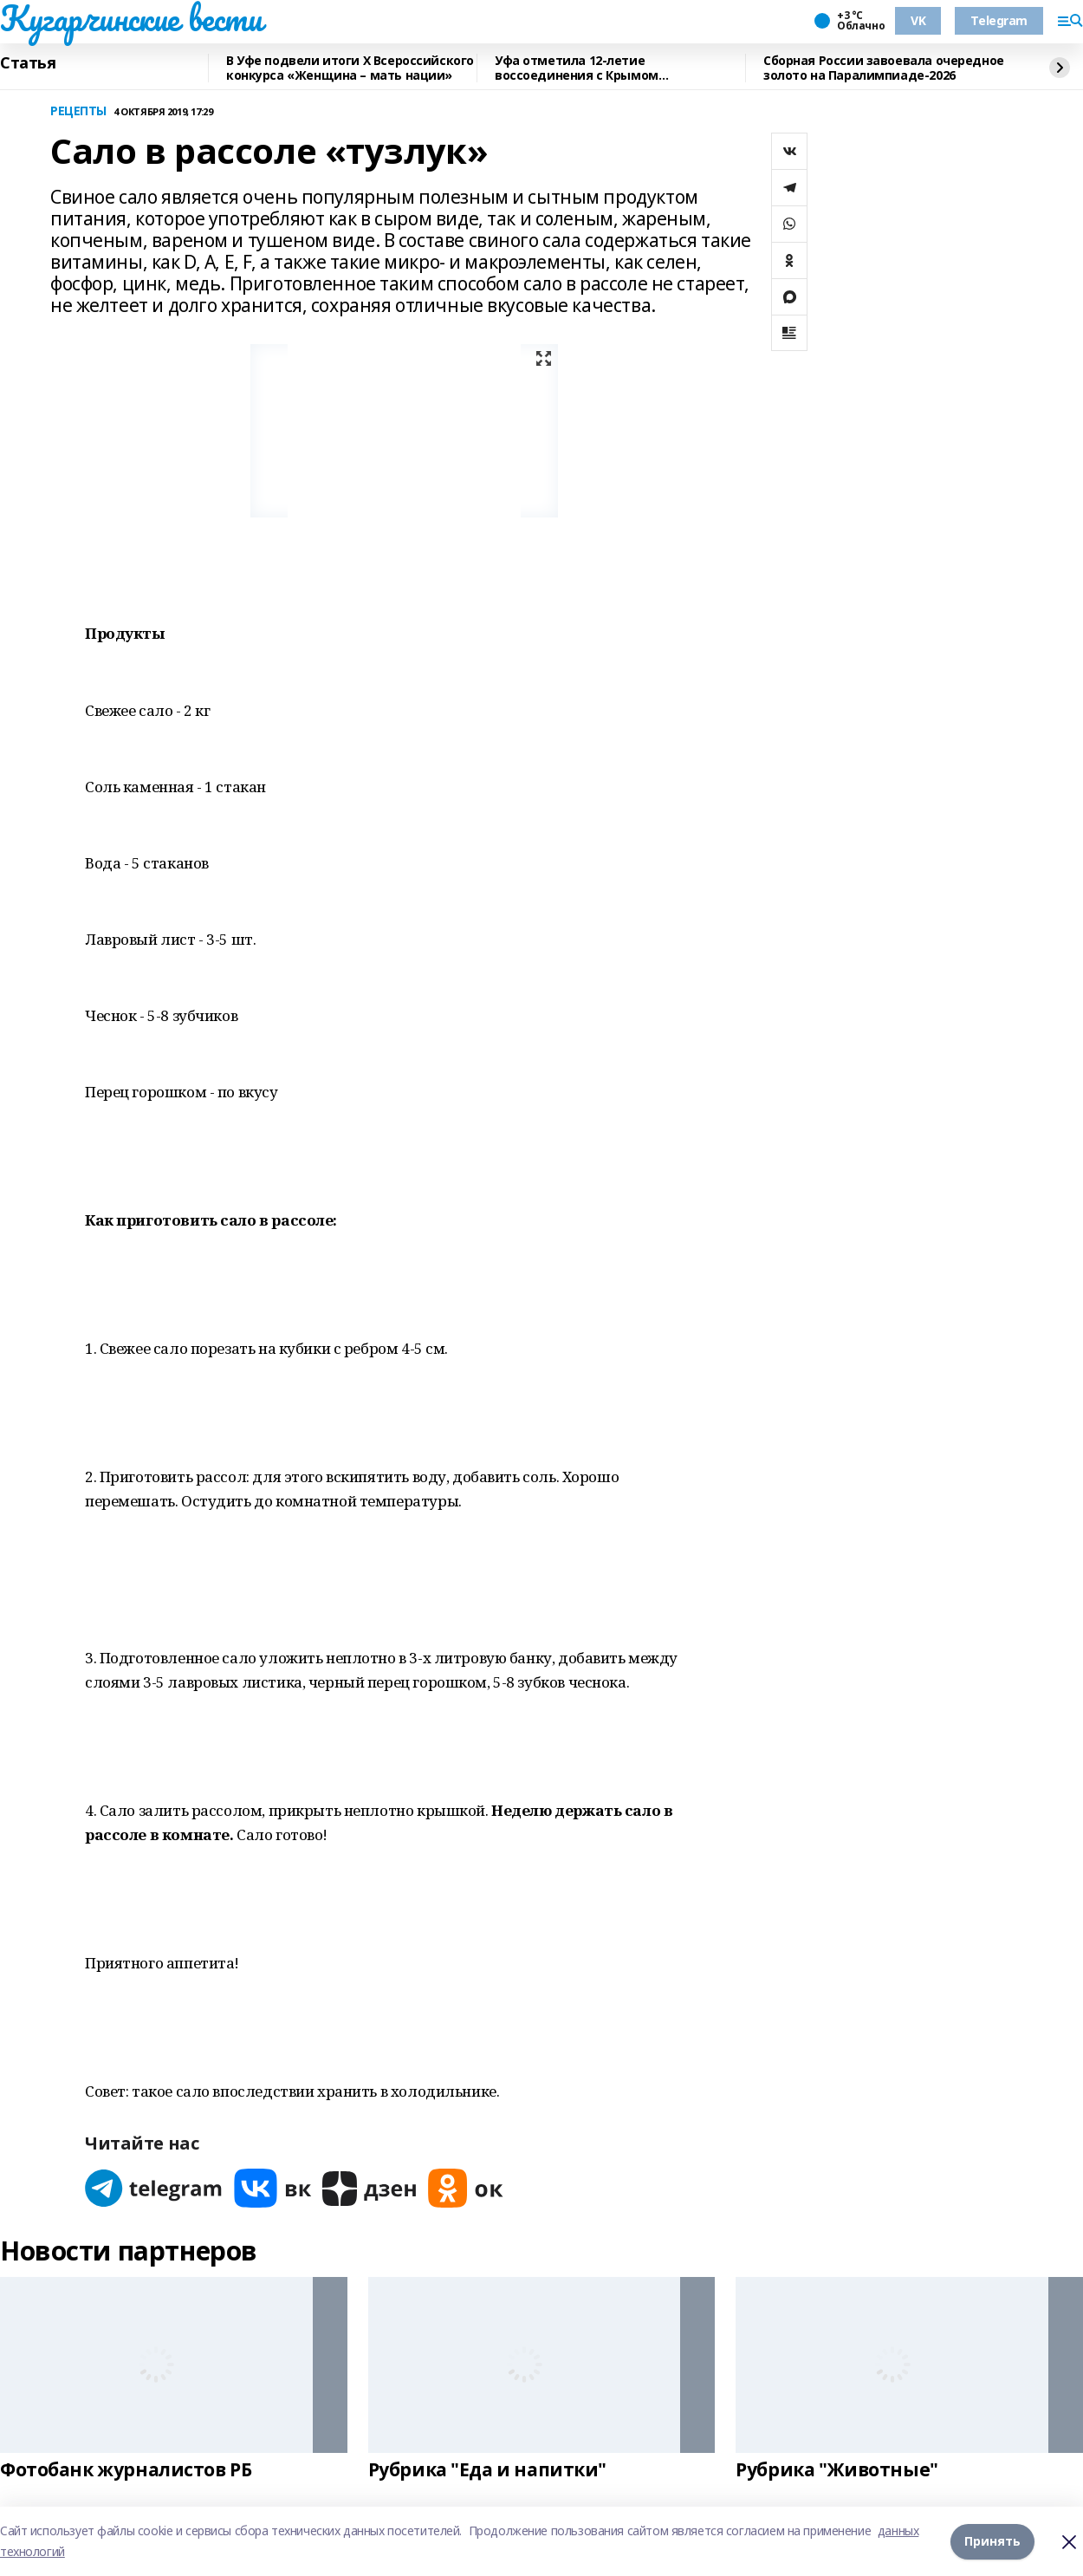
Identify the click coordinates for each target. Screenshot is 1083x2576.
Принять (992, 2541)
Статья (27, 63)
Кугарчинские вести (131, 18)
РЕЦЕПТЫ (78, 111)
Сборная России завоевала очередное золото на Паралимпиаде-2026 (883, 68)
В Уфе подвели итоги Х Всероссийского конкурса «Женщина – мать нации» (350, 68)
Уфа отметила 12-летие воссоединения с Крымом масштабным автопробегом (584, 68)
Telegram (999, 20)
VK (918, 20)
